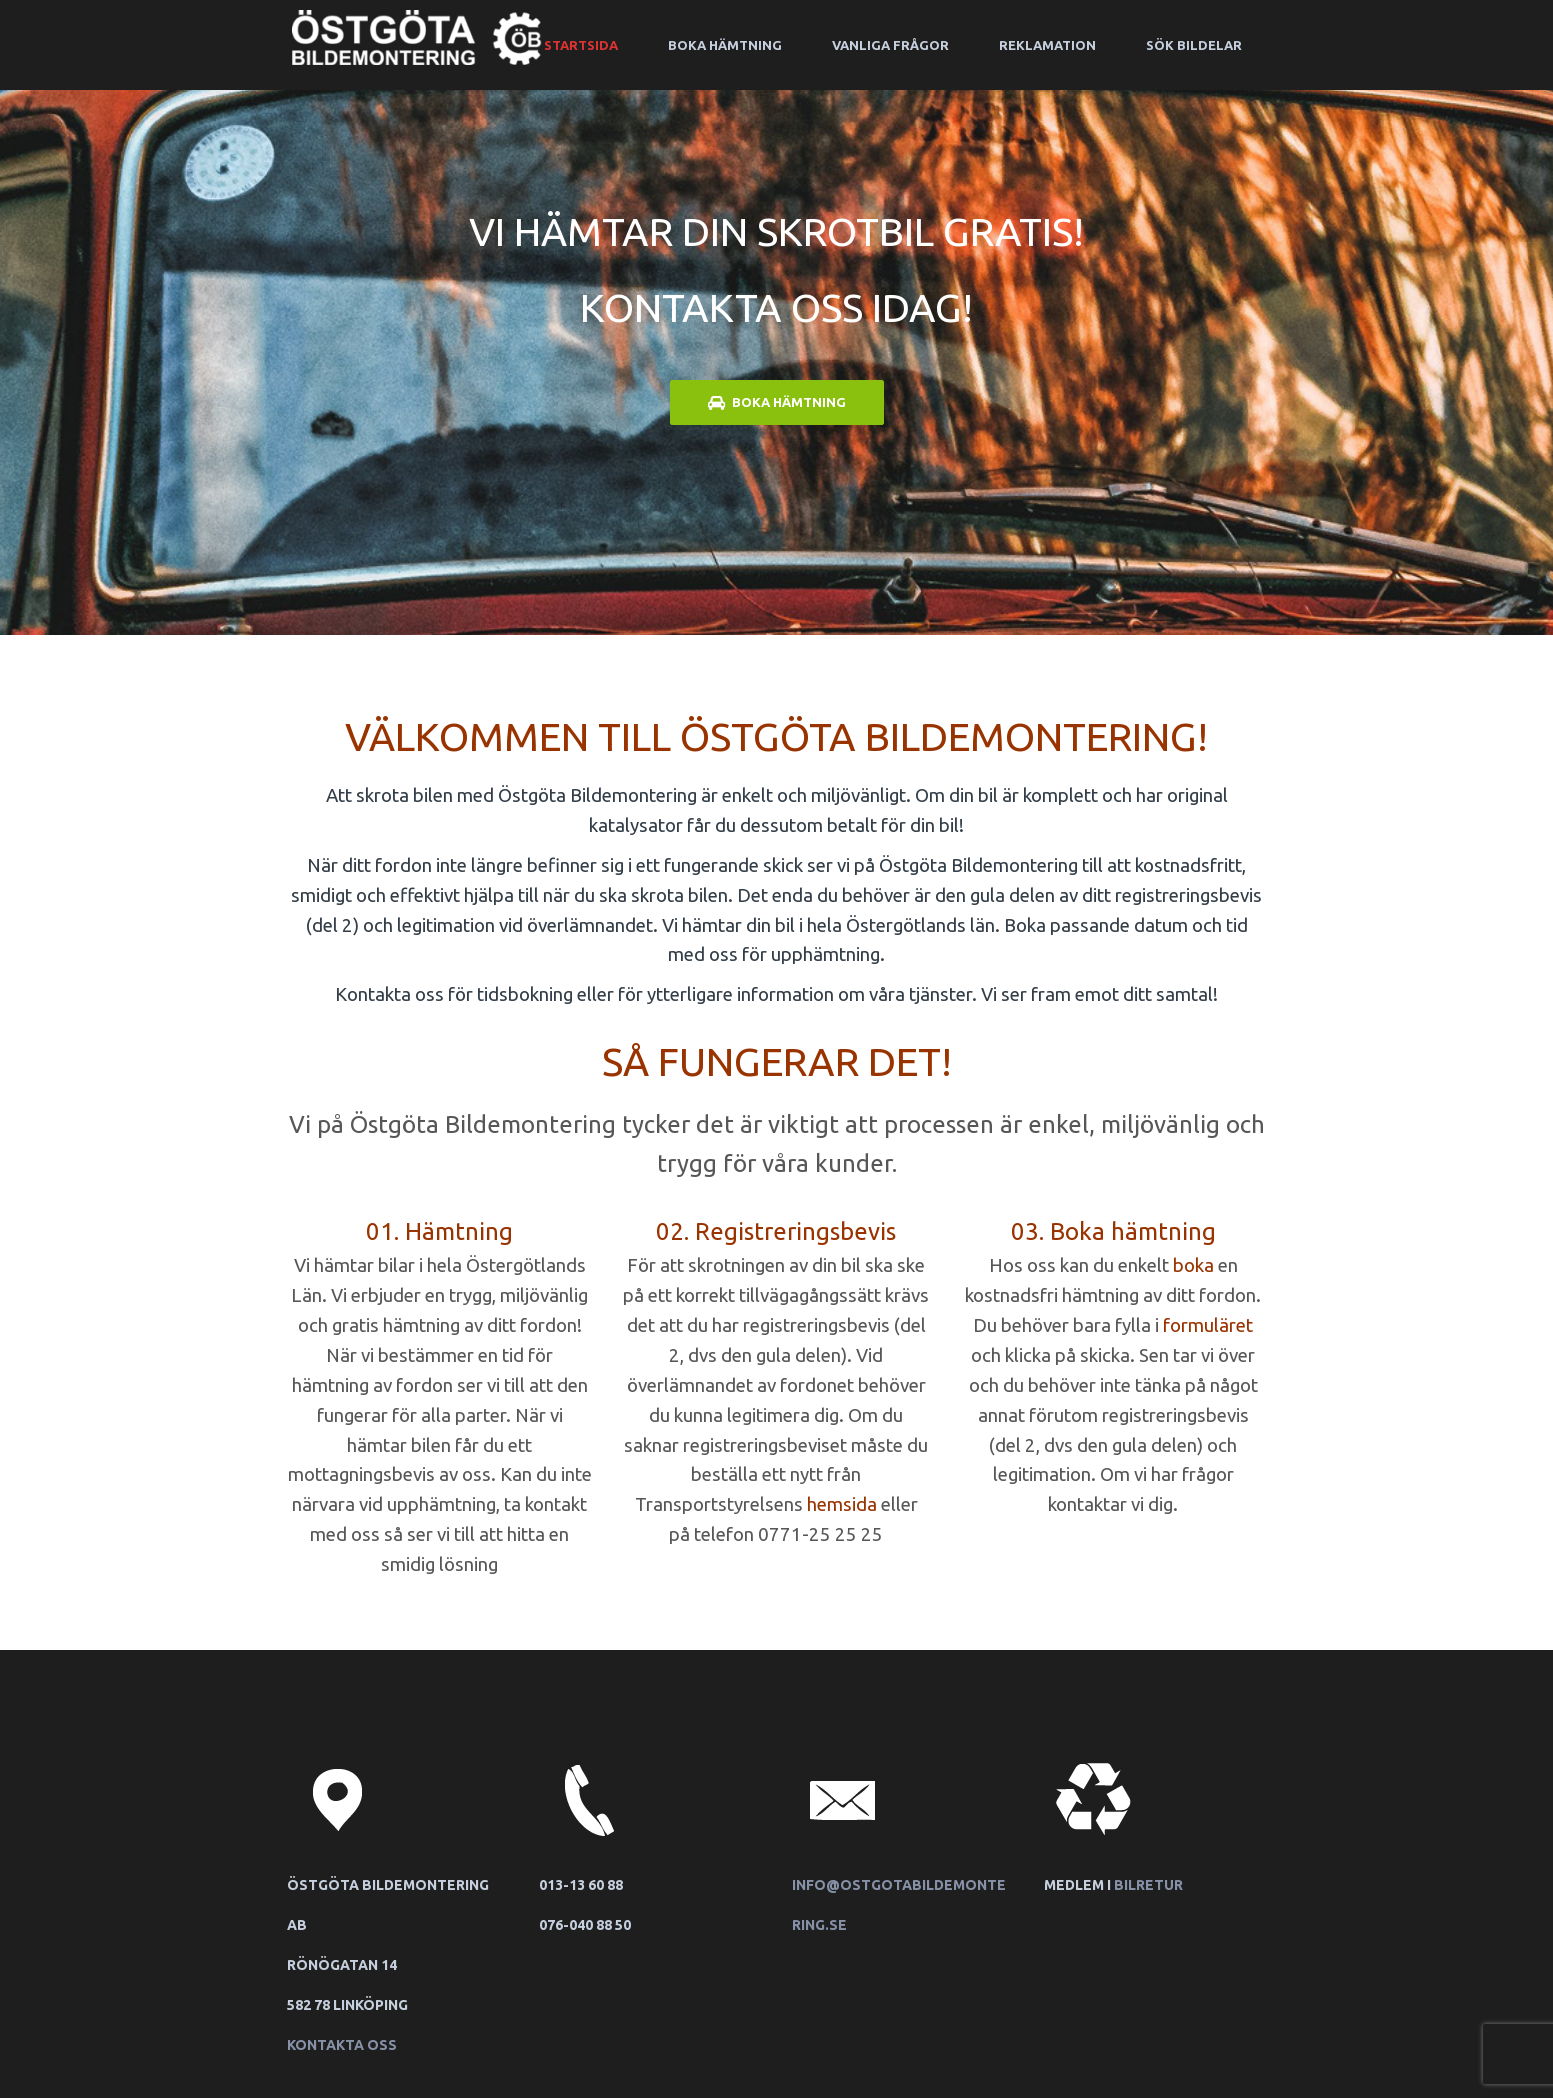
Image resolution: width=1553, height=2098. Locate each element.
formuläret (1208, 1325)
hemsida (842, 1504)
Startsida (581, 45)
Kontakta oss (342, 2045)
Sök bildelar (1194, 45)
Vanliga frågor (890, 45)
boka (1193, 1265)
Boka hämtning (725, 45)
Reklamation (1047, 45)
